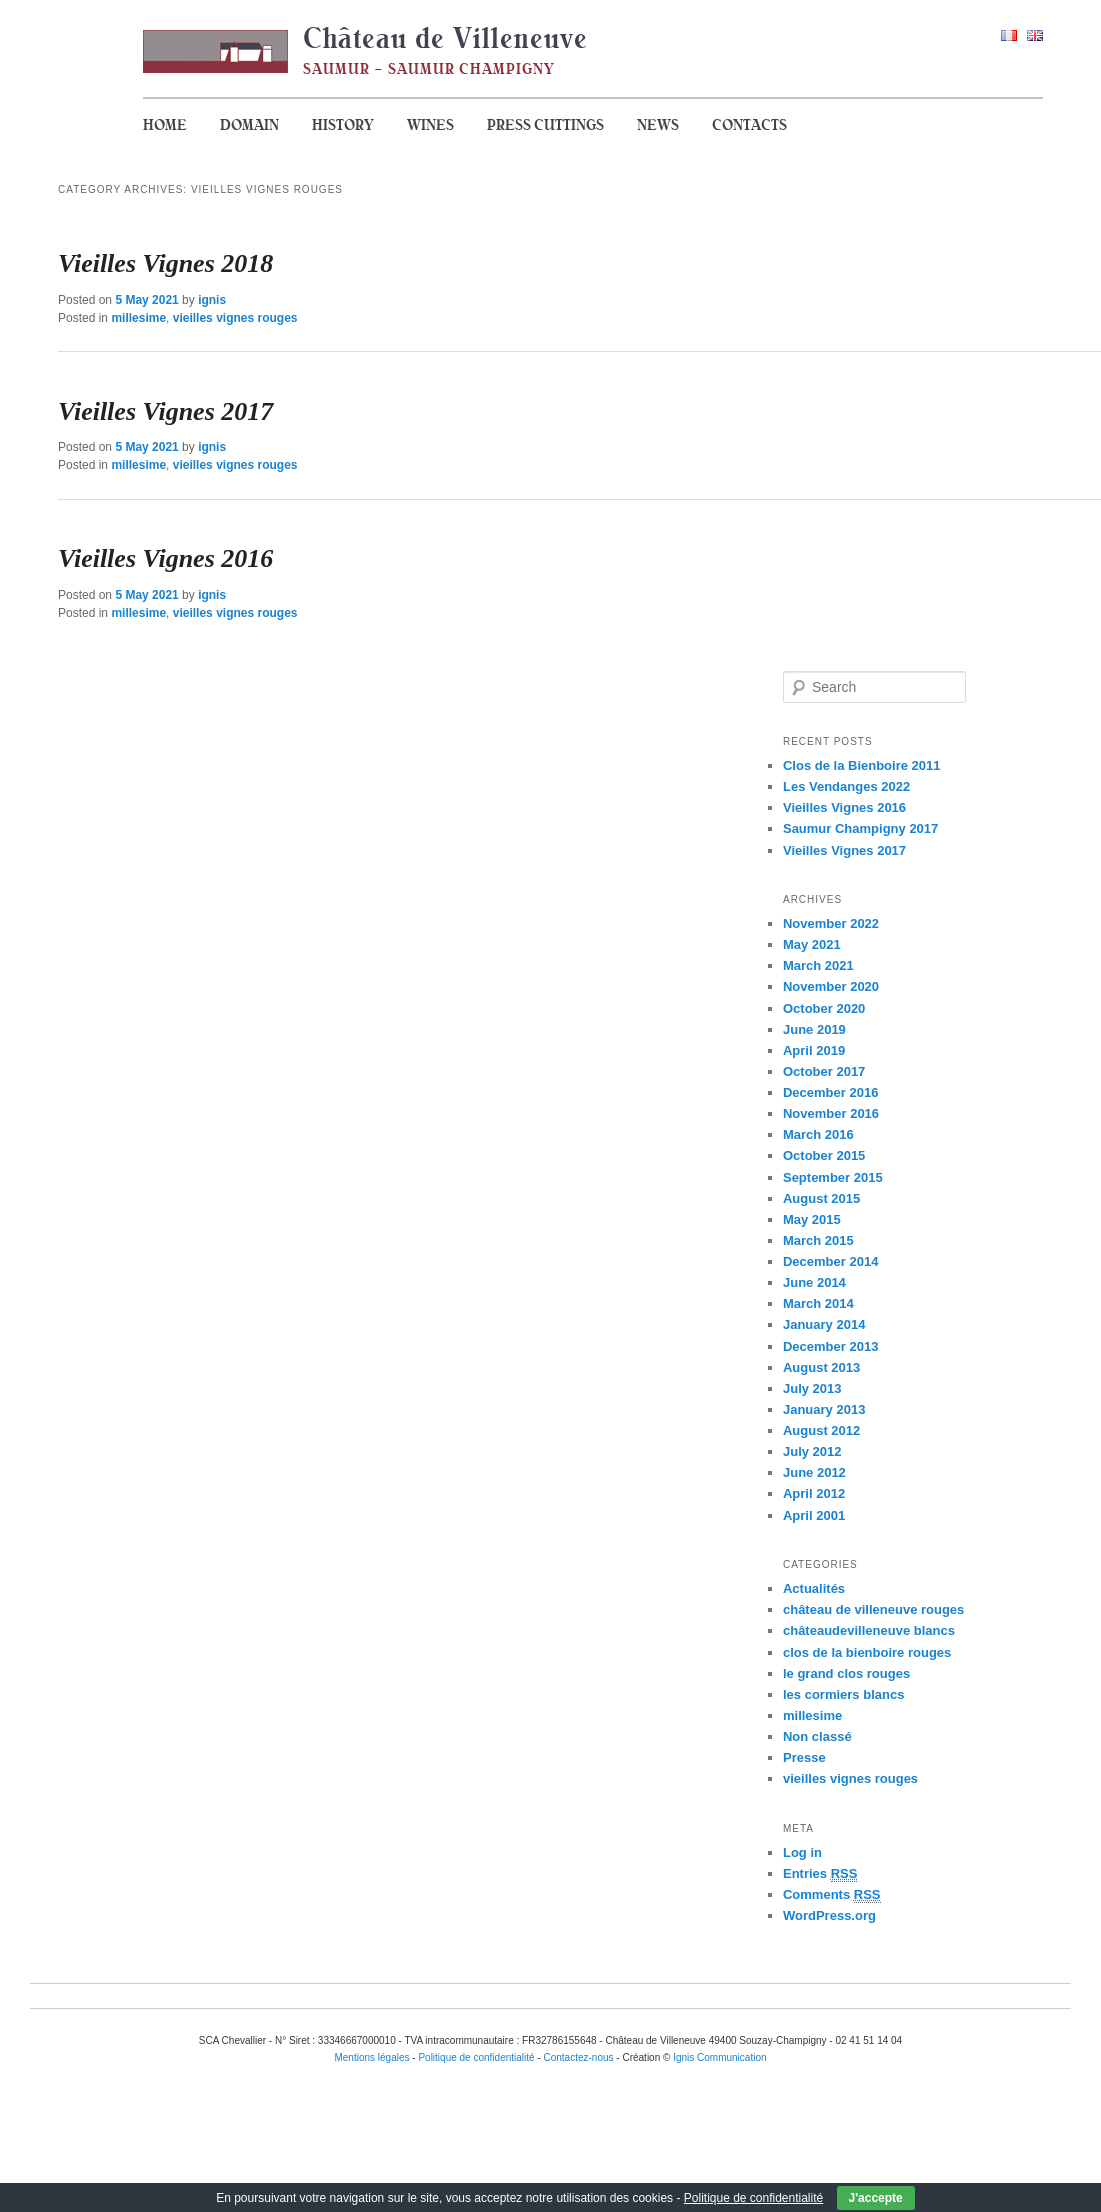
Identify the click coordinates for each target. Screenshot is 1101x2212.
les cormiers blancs (843, 1694)
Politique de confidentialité (753, 2198)
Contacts (749, 125)
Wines (430, 125)
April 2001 (814, 1515)
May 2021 (812, 944)
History (343, 125)
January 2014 (824, 1324)
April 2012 (814, 1493)
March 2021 (818, 965)
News (658, 125)
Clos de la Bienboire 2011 (862, 765)
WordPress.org (829, 1915)
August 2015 (821, 1198)
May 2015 (812, 1219)
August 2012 (821, 1430)
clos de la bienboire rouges (867, 1652)
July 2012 (812, 1451)
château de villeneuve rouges (873, 1609)
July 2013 (812, 1388)
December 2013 (830, 1346)
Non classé (817, 1736)
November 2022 (831, 923)
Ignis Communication (719, 2057)
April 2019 (814, 1050)
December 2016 (830, 1092)
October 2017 (824, 1071)
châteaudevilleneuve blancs (869, 1630)
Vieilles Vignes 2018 (165, 263)
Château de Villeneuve (445, 38)
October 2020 (824, 1008)
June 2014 (814, 1282)
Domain (249, 125)
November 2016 (831, 1113)
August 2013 (821, 1367)
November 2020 (831, 986)
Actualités (814, 1588)
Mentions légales (371, 2057)
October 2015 (824, 1155)
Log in (802, 1852)
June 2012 (814, 1472)
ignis (212, 300)
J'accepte (876, 2198)
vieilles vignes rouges (235, 318)
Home (165, 125)
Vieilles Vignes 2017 (165, 411)
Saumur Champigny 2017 (860, 828)
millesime (138, 318)
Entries (820, 1874)
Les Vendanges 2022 (846, 786)
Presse (804, 1757)
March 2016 (818, 1134)
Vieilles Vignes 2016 (165, 558)
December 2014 (830, 1261)
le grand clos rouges (846, 1673)
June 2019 (814, 1029)
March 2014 (818, 1303)
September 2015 (833, 1177)
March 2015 (818, 1240)
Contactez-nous (579, 2057)
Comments (832, 1895)
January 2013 (824, 1409)
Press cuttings (545, 125)
